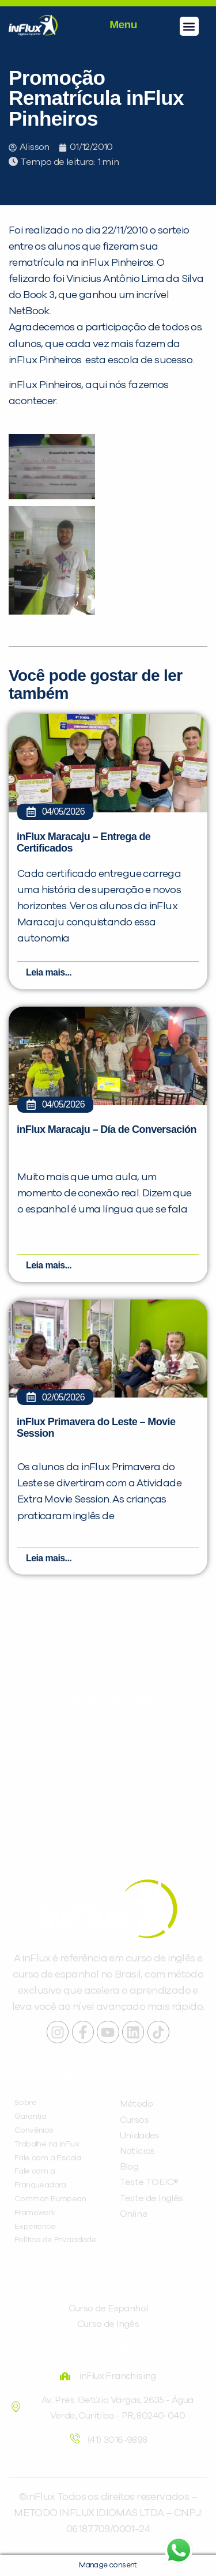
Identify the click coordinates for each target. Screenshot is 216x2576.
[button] (189, 26)
